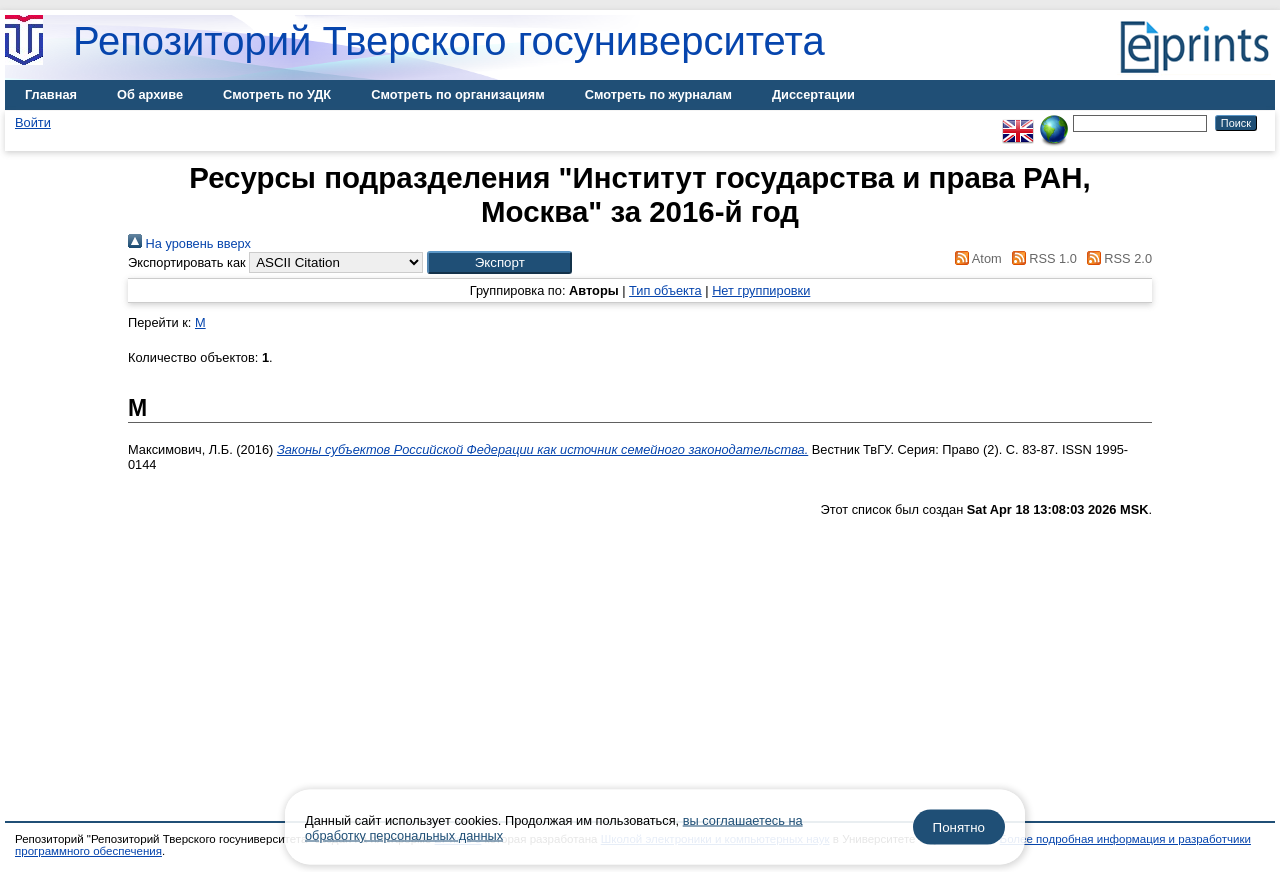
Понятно (959, 827)
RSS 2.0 (1116, 258)
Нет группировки (761, 290)
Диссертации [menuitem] (813, 94)
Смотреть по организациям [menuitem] (458, 94)
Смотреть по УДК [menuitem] (277, 94)
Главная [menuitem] (51, 94)
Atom (975, 258)
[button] (499, 262)
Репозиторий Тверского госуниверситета (449, 41)
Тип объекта (665, 290)
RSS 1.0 (1041, 258)
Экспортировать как (187, 262)
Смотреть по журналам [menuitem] (658, 94)
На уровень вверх (189, 243)
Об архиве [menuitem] (150, 94)
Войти (33, 122)
